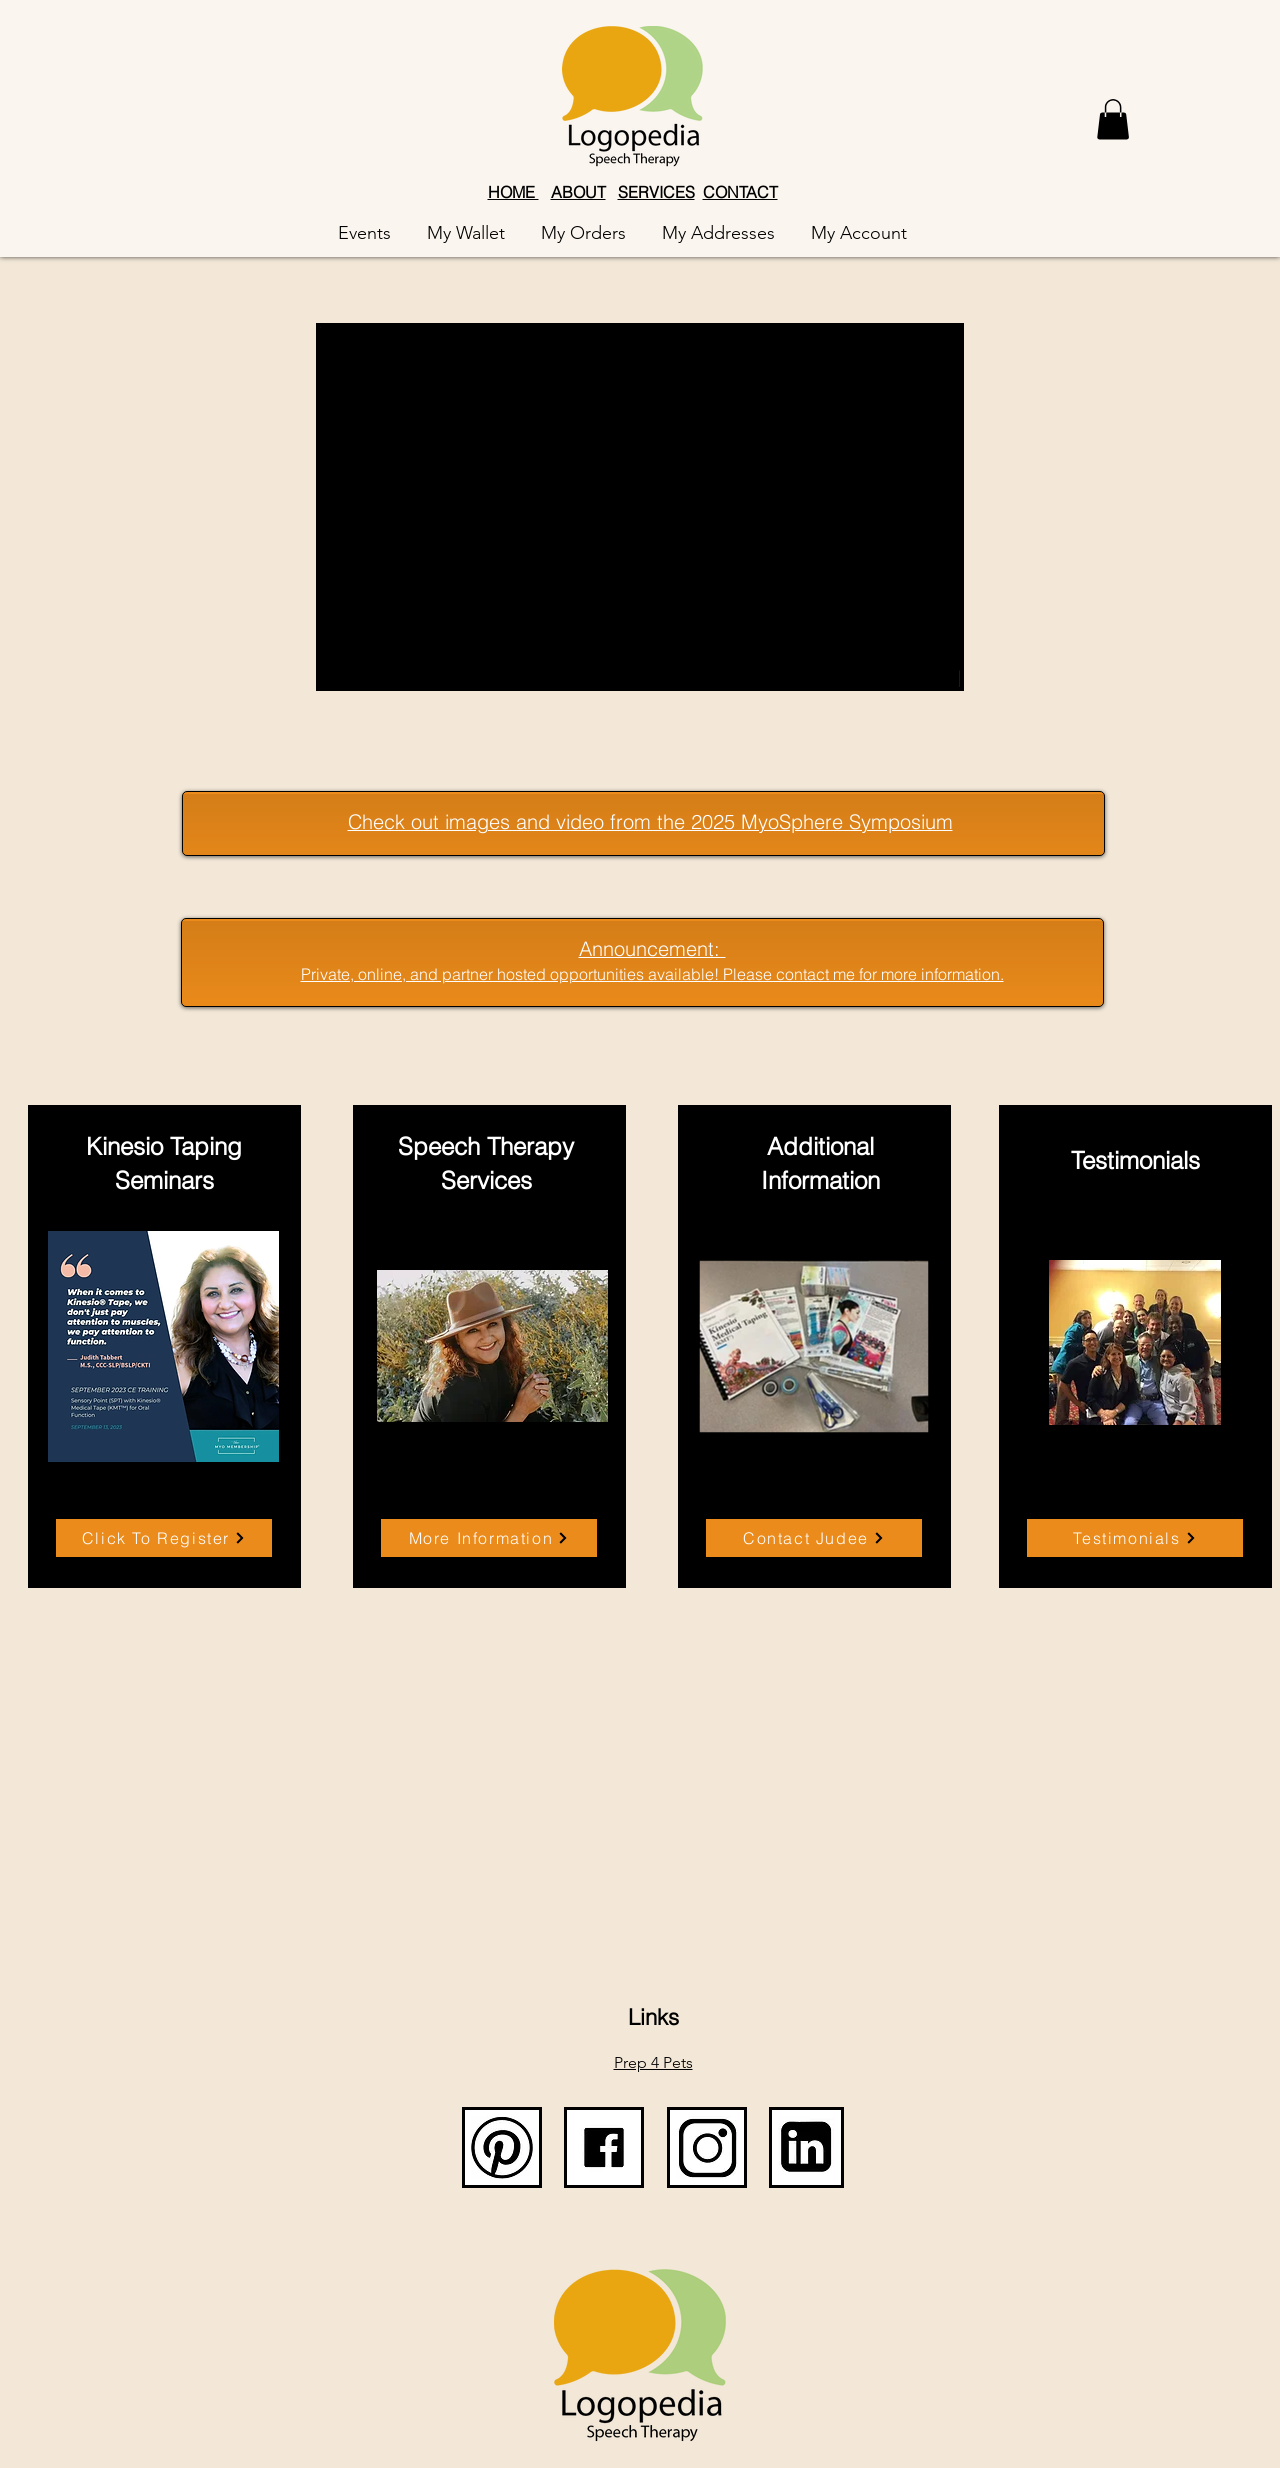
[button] (1113, 119)
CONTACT (740, 192)
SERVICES (656, 192)
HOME (513, 192)
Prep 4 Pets (653, 2062)
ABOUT (578, 192)
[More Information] (489, 1538)
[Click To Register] (164, 1538)
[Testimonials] (1135, 1538)
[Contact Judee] (814, 1538)
